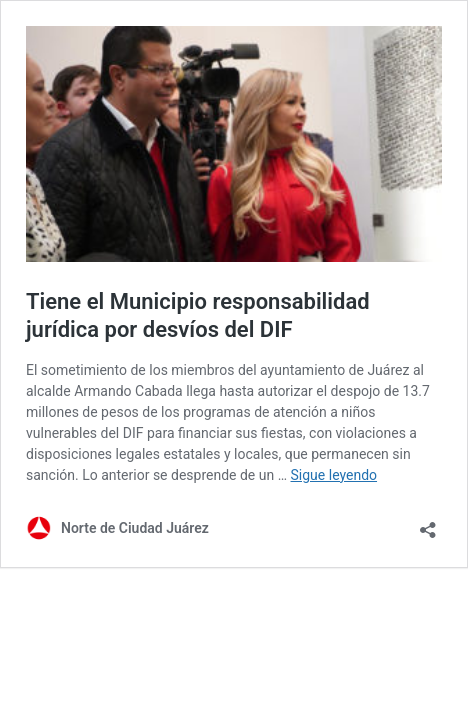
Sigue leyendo (334, 475)
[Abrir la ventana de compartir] (428, 523)
